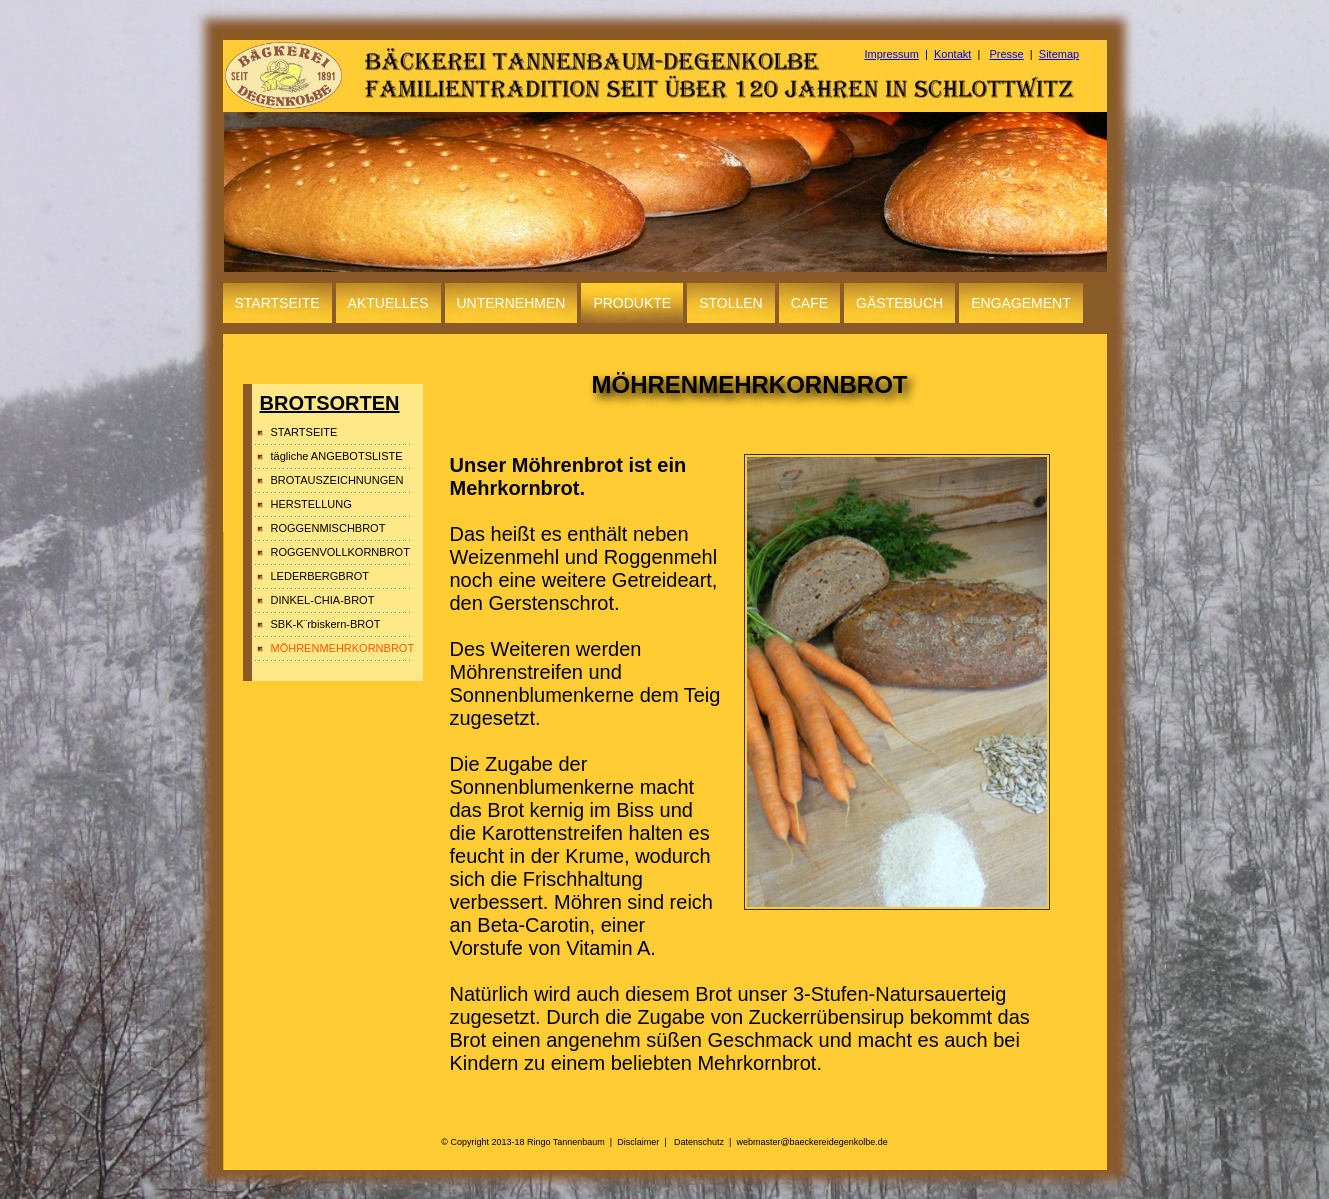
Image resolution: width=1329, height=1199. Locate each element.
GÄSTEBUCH (899, 303)
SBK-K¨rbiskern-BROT (326, 624)
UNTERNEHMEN (511, 303)
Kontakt (952, 54)
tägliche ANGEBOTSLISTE (337, 456)
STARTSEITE (277, 303)
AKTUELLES (388, 303)
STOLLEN (731, 303)
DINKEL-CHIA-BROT (323, 600)
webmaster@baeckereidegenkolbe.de (811, 1142)
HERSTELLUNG (311, 504)
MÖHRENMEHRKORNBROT (341, 648)
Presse (1006, 54)
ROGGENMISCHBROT (328, 528)
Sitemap (1059, 54)
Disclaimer (638, 1142)
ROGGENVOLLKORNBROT (340, 552)
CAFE (809, 303)
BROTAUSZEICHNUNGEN (337, 480)
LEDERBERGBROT (320, 576)
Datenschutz (699, 1142)
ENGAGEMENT (1021, 303)
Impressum (892, 54)
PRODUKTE (632, 303)
